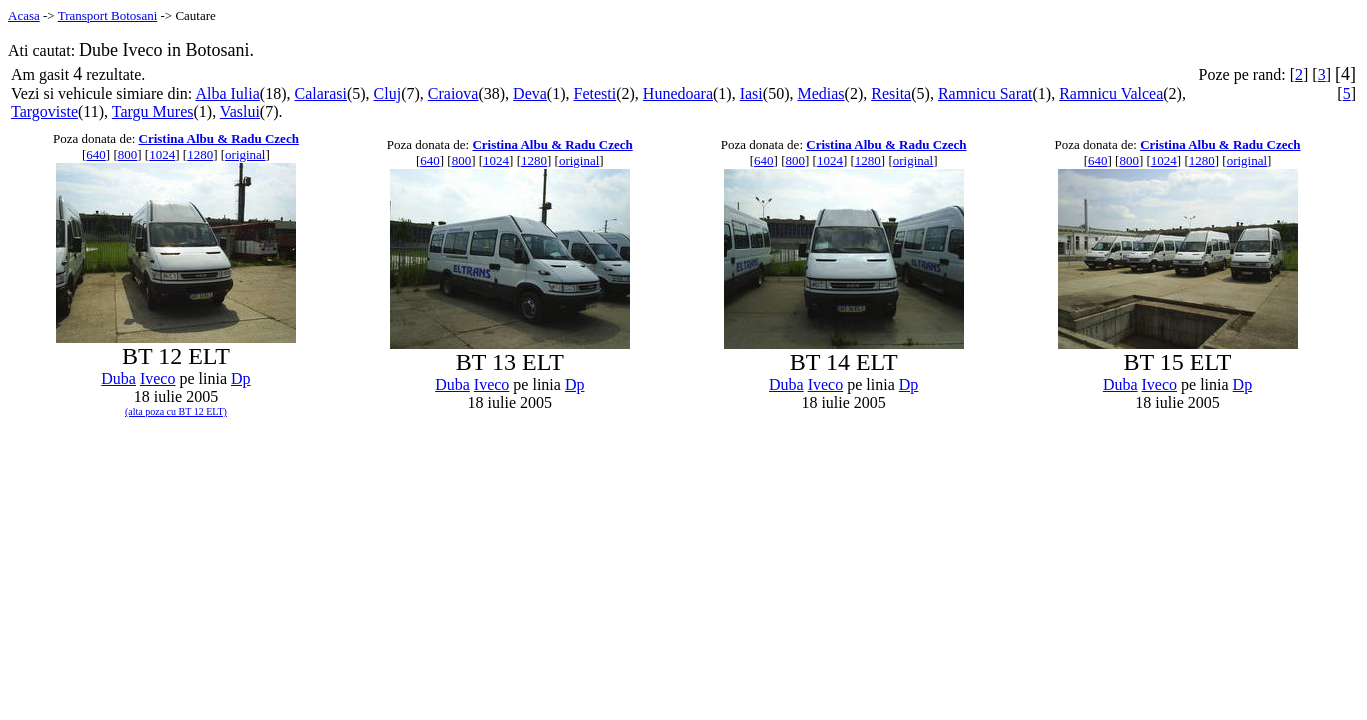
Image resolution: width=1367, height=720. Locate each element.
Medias (820, 93)
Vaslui (240, 111)
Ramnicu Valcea (1111, 93)
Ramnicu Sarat (985, 93)
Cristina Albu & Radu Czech (219, 138)
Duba (118, 378)
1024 (162, 154)
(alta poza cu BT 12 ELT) (176, 411)
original (245, 154)
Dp (241, 378)
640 (96, 154)
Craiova (453, 93)
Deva (530, 93)
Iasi (751, 93)
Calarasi (320, 93)
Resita (891, 93)
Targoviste (44, 111)
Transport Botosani (108, 15)
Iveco (158, 378)
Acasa (24, 15)
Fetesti (595, 93)
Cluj (388, 93)
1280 (200, 154)
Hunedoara (678, 93)
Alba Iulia (227, 93)
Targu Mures (153, 111)
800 (128, 154)
